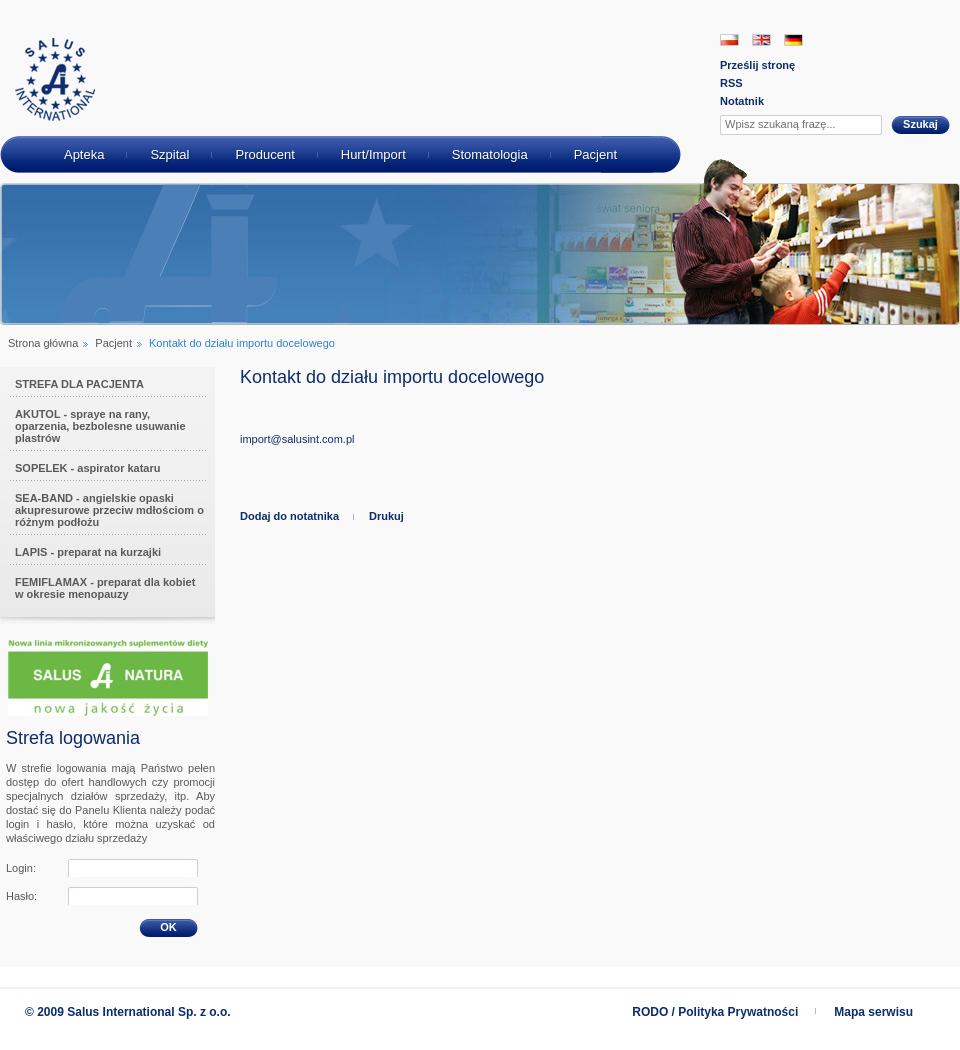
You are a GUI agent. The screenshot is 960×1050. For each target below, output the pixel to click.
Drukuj (386, 516)
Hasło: (21, 896)
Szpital (169, 154)
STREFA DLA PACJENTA (79, 384)
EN (761, 40)
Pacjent (595, 154)
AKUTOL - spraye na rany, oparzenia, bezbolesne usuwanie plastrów (100, 426)
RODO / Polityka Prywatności (715, 1012)
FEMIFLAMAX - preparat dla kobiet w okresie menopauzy (105, 588)
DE (793, 40)
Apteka (84, 154)
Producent (264, 154)
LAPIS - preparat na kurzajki (88, 552)
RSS (731, 83)
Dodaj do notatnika (289, 516)
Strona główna (43, 343)
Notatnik (742, 101)
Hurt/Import (373, 154)
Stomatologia (490, 154)
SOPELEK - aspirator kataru (88, 468)
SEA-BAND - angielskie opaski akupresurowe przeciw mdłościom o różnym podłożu (109, 510)
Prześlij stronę (757, 65)
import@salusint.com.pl (297, 439)
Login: (21, 868)
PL (729, 40)
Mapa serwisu (873, 1012)
